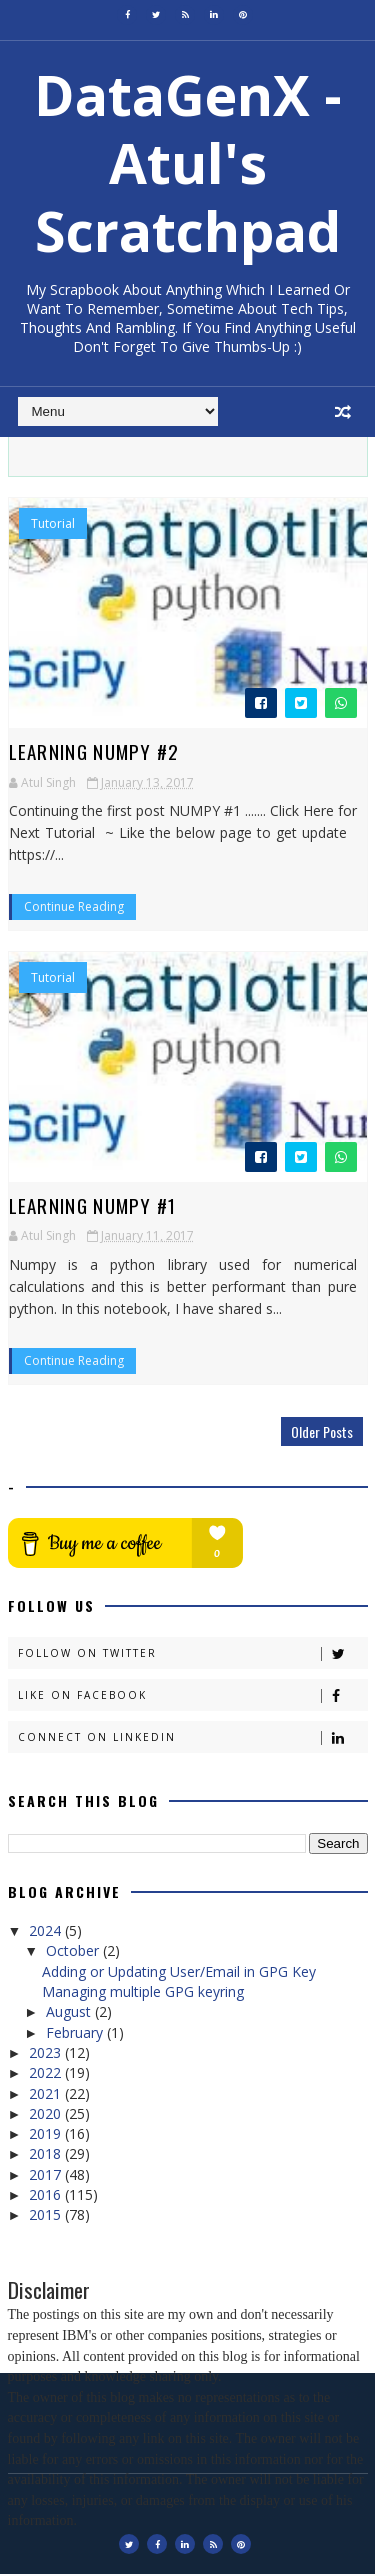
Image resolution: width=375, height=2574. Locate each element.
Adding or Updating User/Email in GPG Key (179, 1971)
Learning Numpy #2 (94, 751)
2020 (47, 2113)
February (76, 2032)
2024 (47, 1930)
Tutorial (53, 524)
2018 (47, 2153)
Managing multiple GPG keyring (143, 1991)
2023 (47, 2052)
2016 (47, 2194)
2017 (47, 2174)
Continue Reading (74, 906)
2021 (47, 2093)
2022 (47, 2072)
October (74, 1950)
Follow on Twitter (192, 1653)
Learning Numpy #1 (93, 1205)
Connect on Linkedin (192, 1737)
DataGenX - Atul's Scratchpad (188, 162)
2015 (47, 2214)
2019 (47, 2133)
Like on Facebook (192, 1695)
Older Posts (322, 1431)
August (70, 2011)
